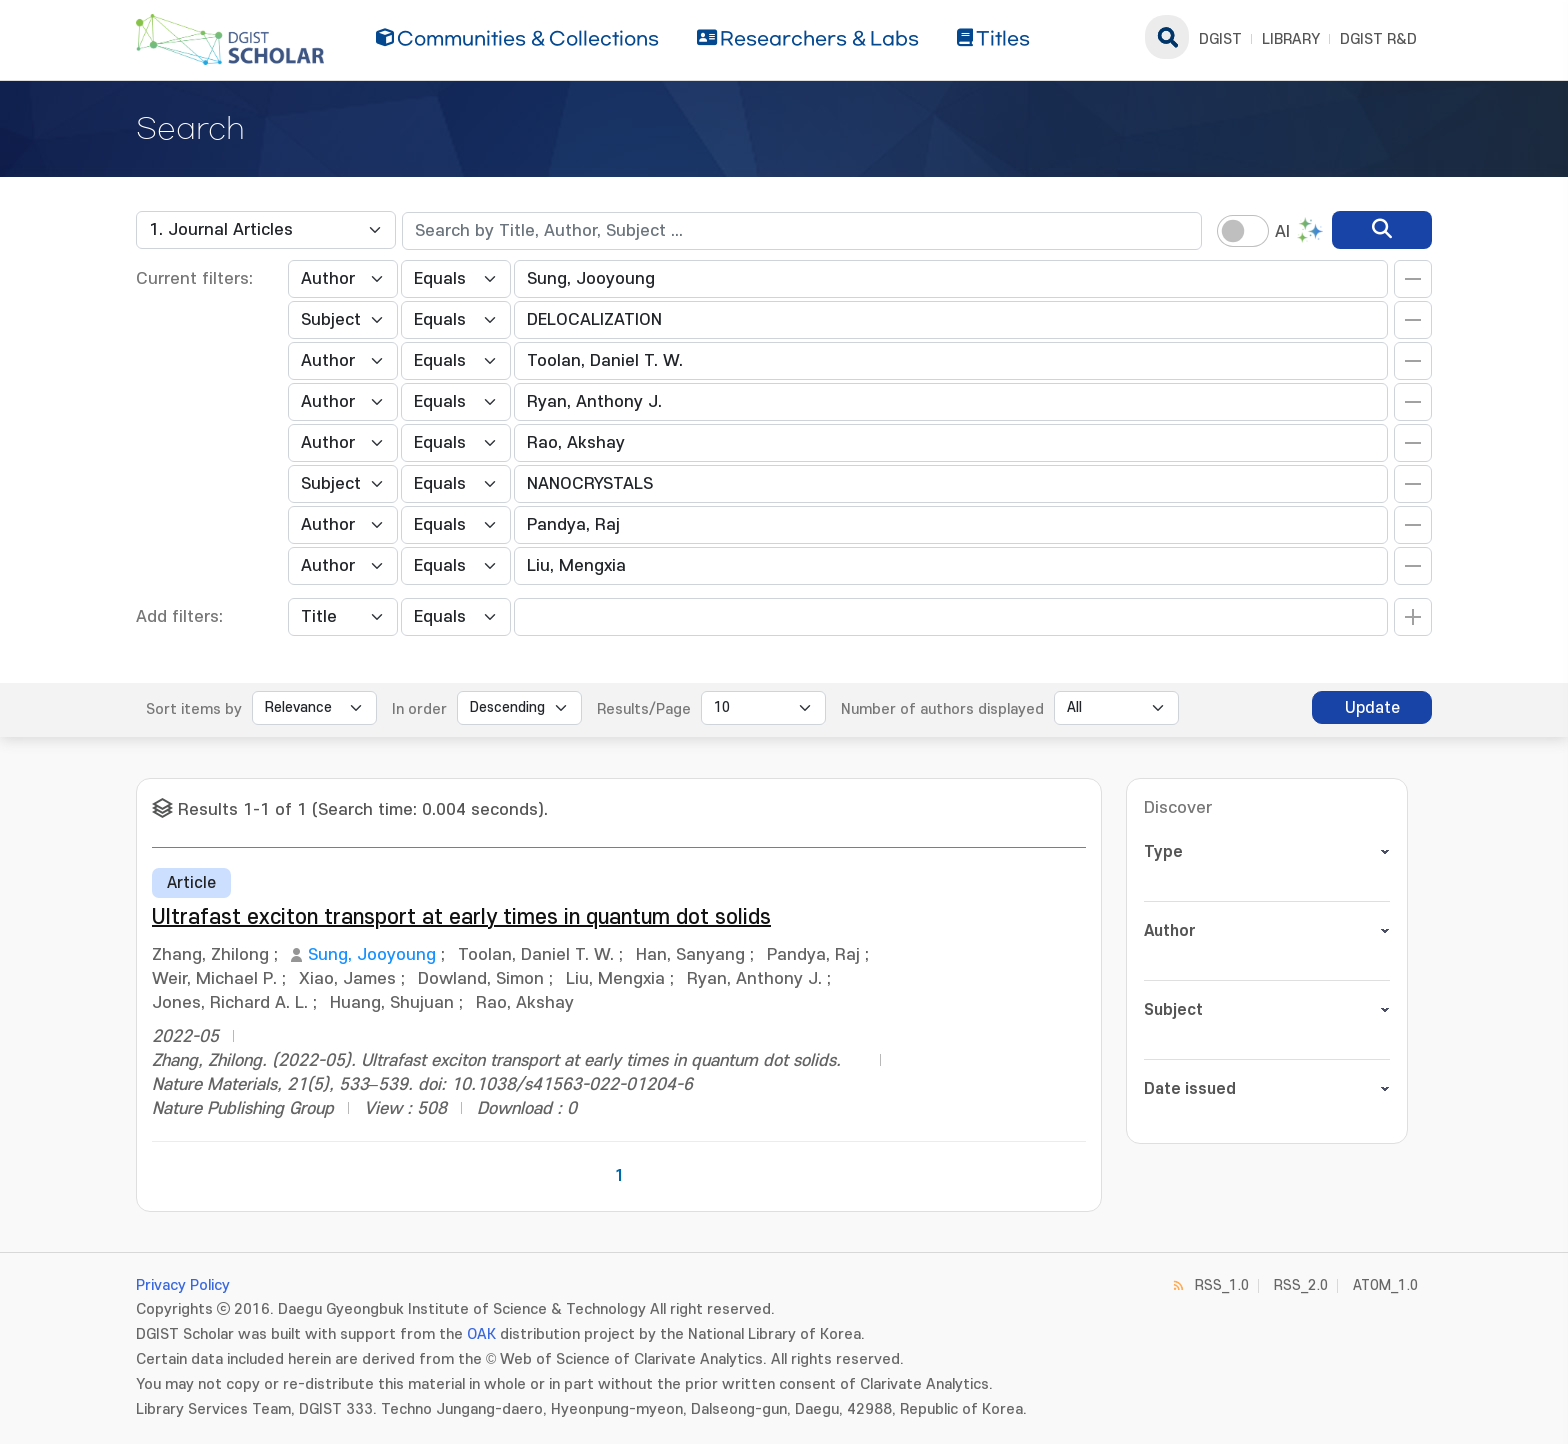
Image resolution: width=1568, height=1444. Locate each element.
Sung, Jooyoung (372, 955)
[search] (1382, 230)
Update (1372, 708)
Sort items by (194, 709)
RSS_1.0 (1222, 1285)
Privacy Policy (183, 1285)
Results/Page (644, 709)
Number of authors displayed (942, 709)
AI (1282, 232)
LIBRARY (1291, 39)
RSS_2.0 (1301, 1285)
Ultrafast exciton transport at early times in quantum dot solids (461, 917)
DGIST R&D (1378, 39)
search (1167, 37)
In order (419, 709)
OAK (481, 1334)
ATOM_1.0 (1385, 1285)
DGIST (1220, 39)
